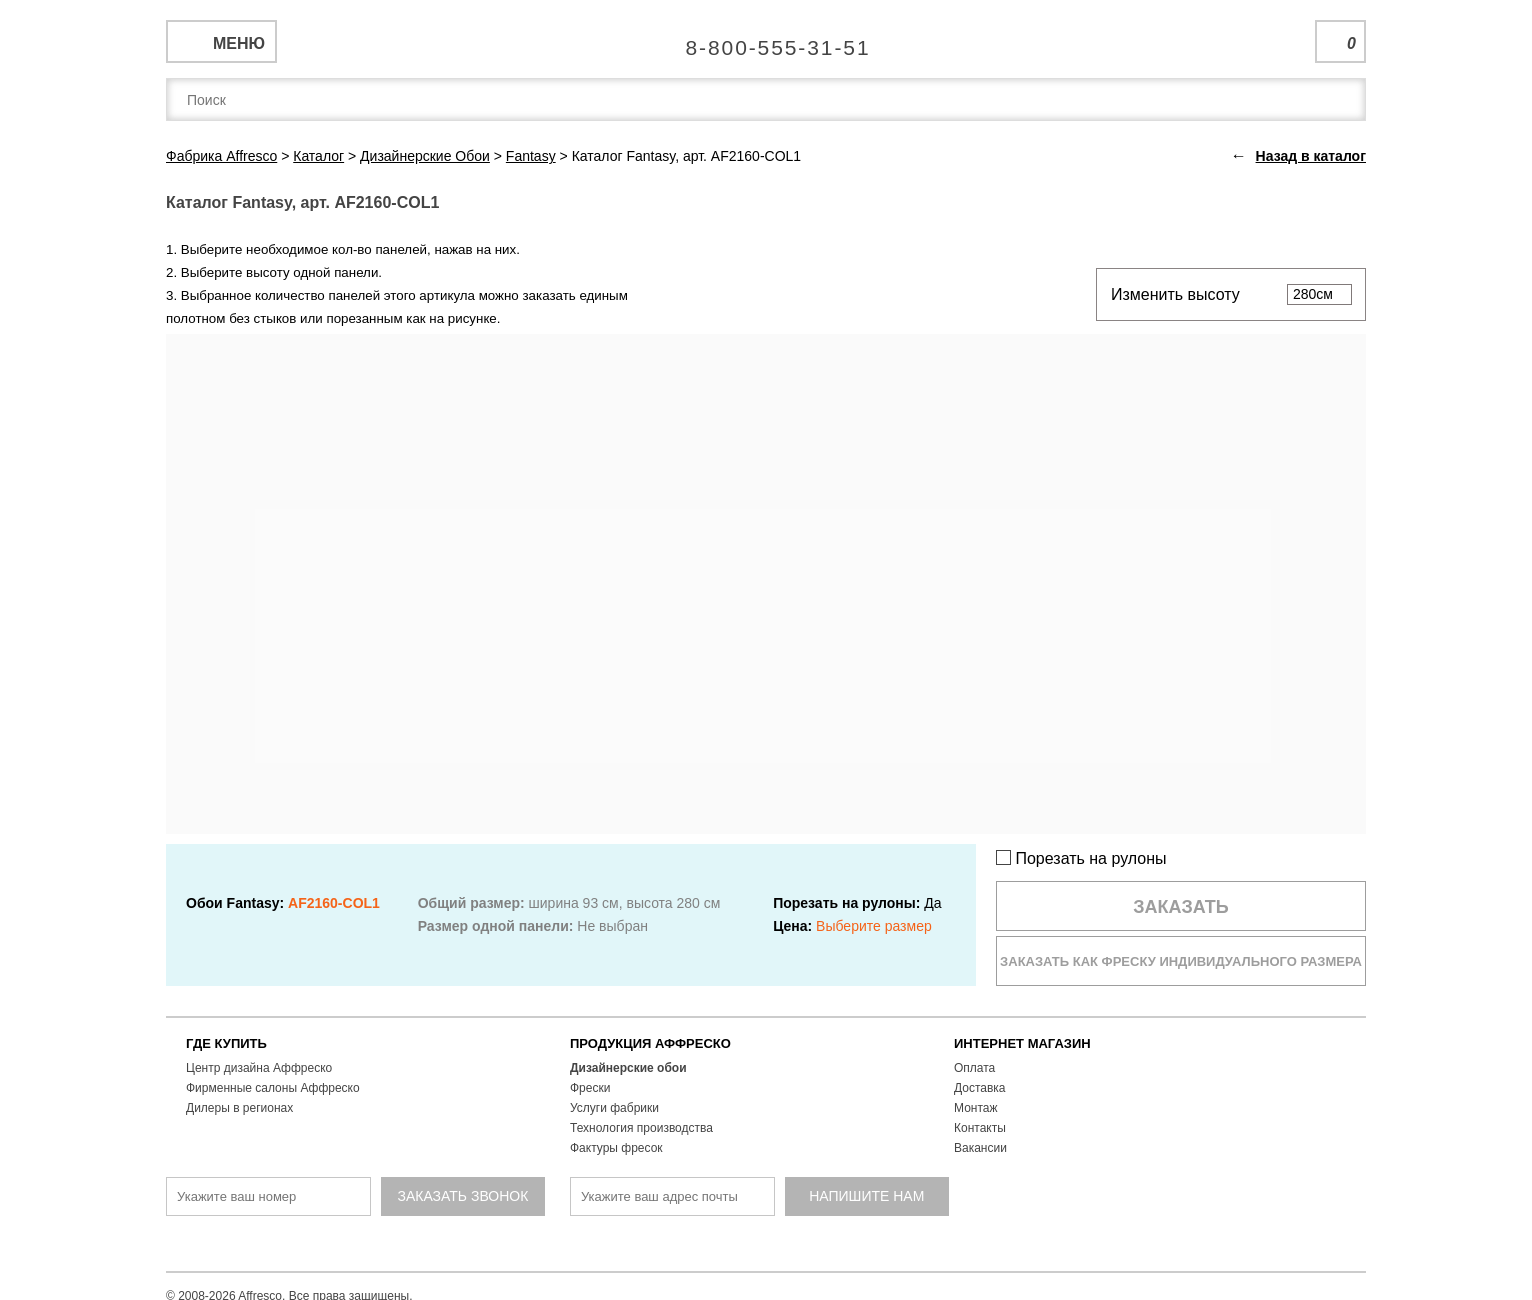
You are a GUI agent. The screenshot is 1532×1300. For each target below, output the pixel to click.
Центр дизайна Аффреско (259, 1068)
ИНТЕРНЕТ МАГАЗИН (1022, 1043)
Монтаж (976, 1108)
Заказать (1181, 907)
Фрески (590, 1088)
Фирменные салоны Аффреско (273, 1088)
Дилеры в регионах (239, 1108)
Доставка (980, 1088)
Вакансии (980, 1148)
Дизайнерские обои (628, 1068)
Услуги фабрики (614, 1108)
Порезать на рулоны (1081, 858)
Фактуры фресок (616, 1148)
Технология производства (641, 1128)
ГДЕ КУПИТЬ (226, 1043)
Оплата (974, 1068)
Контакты (980, 1128)
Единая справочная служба (766, 40)
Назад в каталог (1311, 156)
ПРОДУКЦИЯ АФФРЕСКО (650, 1043)
